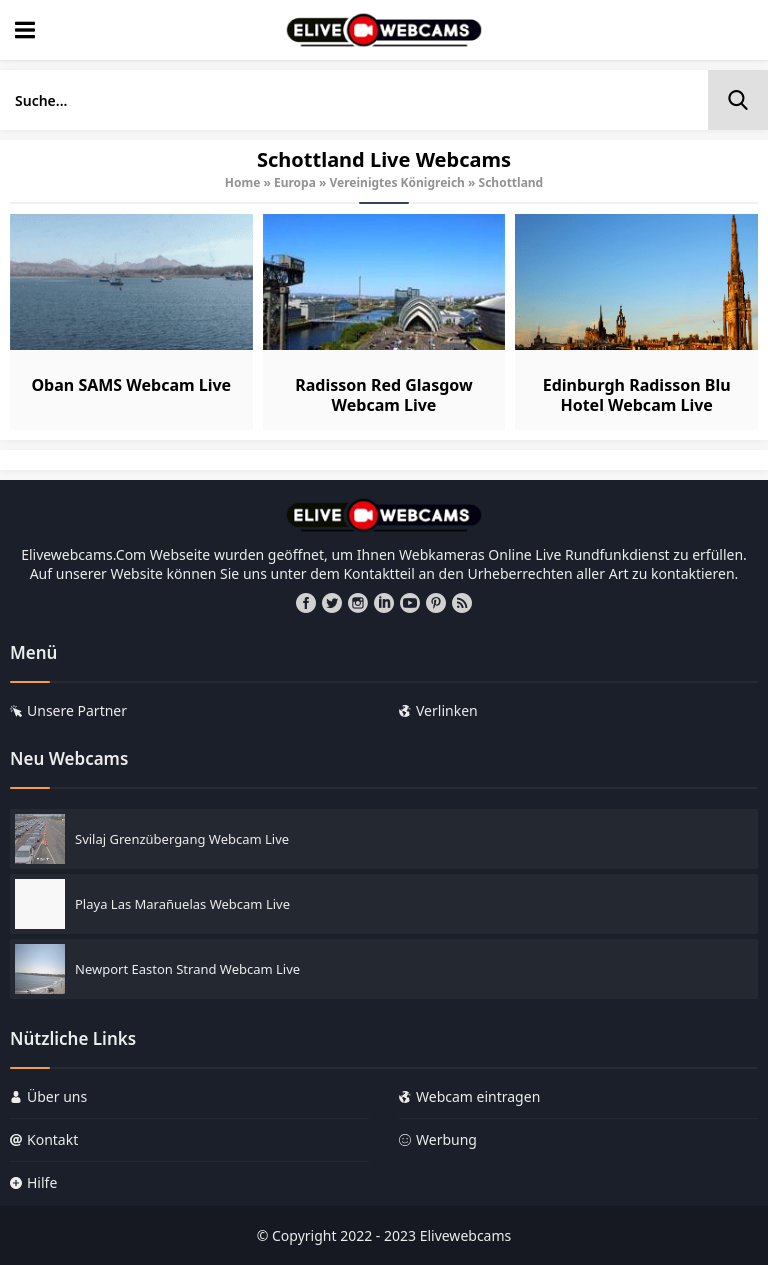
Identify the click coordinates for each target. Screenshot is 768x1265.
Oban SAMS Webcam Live (131, 385)
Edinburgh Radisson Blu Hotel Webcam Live (637, 395)
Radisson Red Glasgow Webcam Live (383, 395)
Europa (295, 182)
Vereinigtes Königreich (397, 182)
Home (243, 182)
